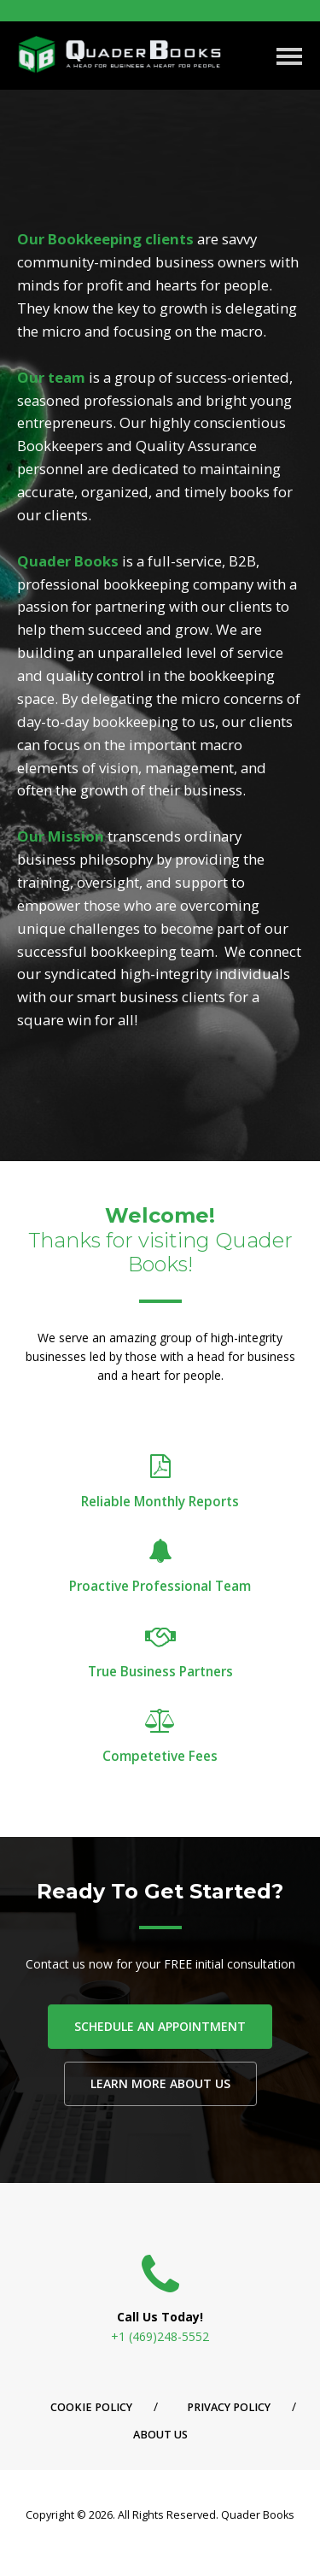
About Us (160, 2434)
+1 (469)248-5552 (160, 2336)
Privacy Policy (229, 2407)
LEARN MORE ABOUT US (160, 2083)
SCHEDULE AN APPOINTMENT (160, 2026)
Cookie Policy (91, 2407)
